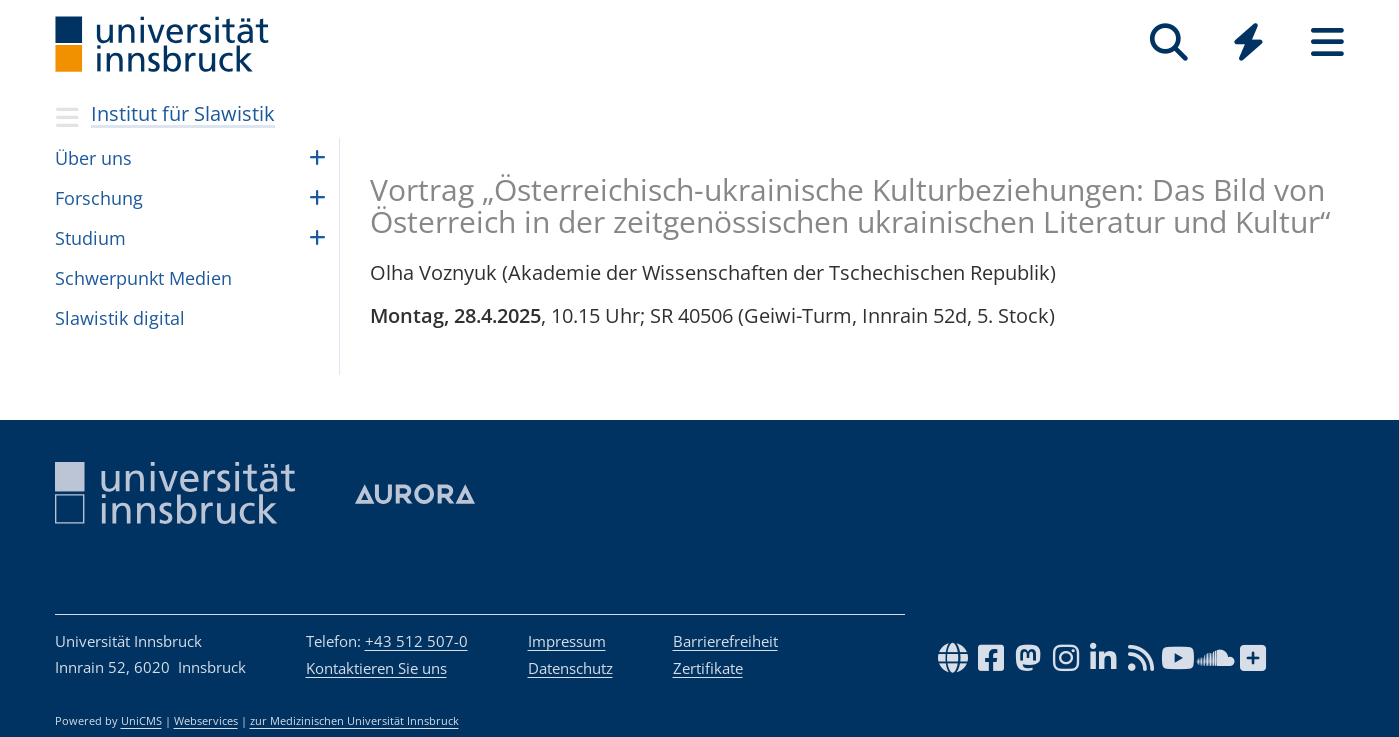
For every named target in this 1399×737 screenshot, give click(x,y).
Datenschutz (570, 668)
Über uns (93, 158)
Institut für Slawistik (183, 113)
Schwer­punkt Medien (143, 278)
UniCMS (141, 721)
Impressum (567, 641)
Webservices (206, 721)
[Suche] (1169, 42)
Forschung (99, 198)
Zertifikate (708, 668)
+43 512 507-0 (416, 641)
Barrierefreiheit (725, 641)
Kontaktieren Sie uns (376, 668)
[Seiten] (1327, 42)
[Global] (1248, 44)
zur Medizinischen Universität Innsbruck (354, 721)
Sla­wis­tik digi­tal (120, 318)
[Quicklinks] (1248, 42)
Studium (90, 238)
